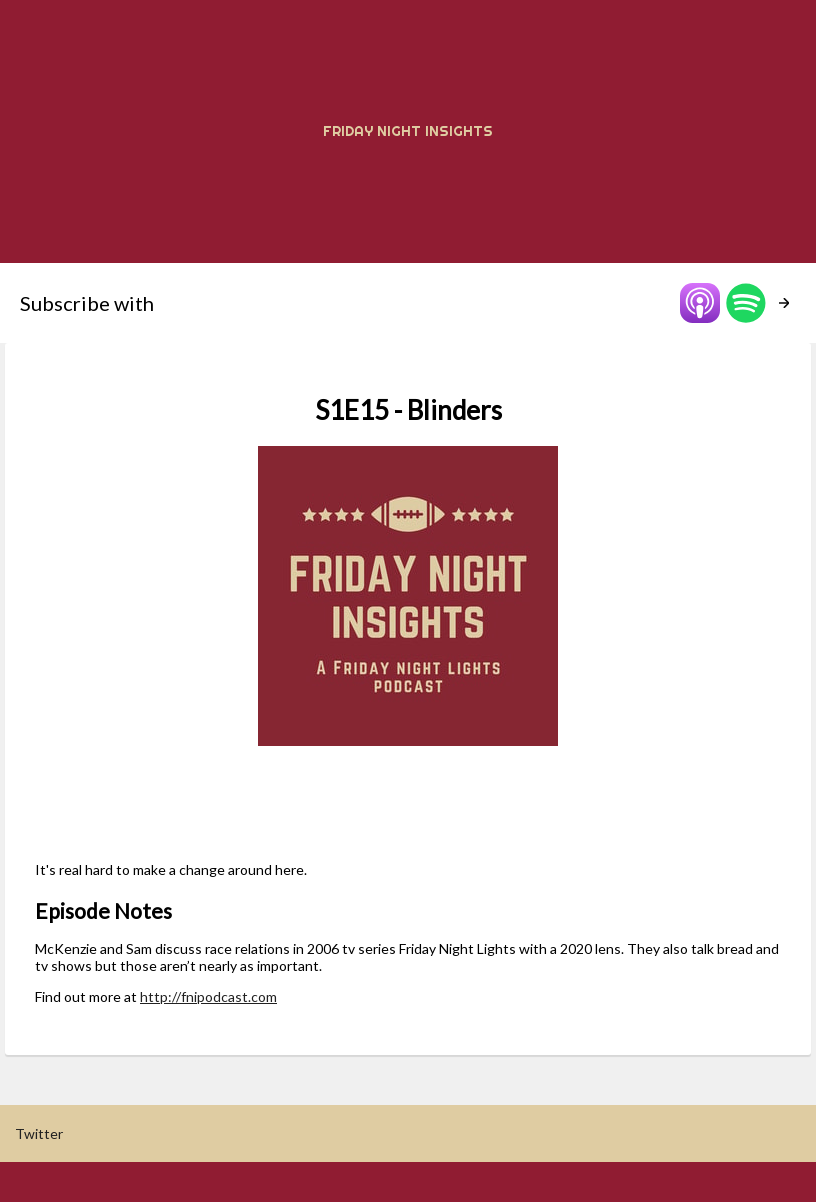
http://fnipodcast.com (208, 996)
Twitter (39, 1133)
